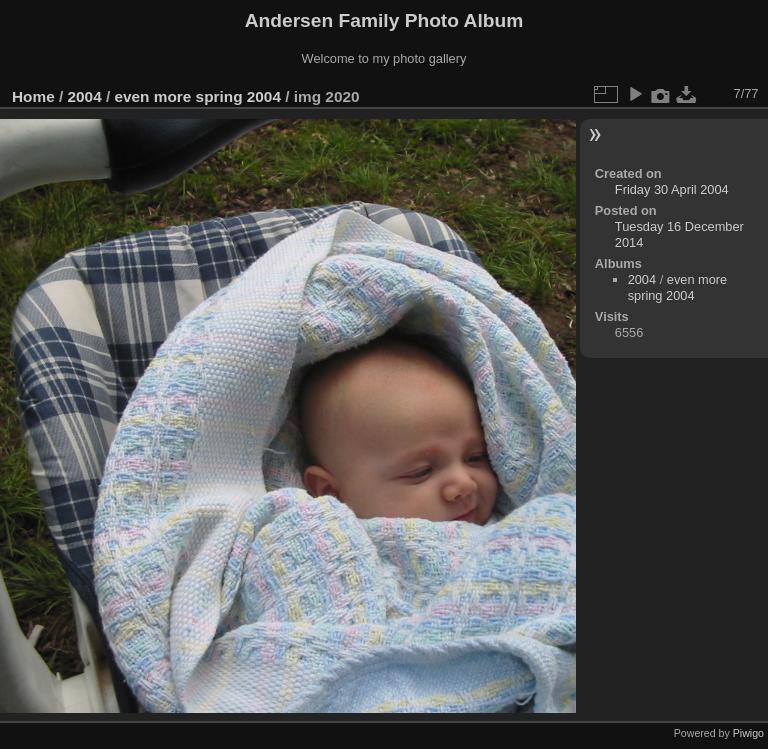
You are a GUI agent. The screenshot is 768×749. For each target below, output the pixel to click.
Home (33, 96)
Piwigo (748, 733)
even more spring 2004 (197, 96)
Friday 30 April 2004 (672, 189)
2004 (85, 96)
